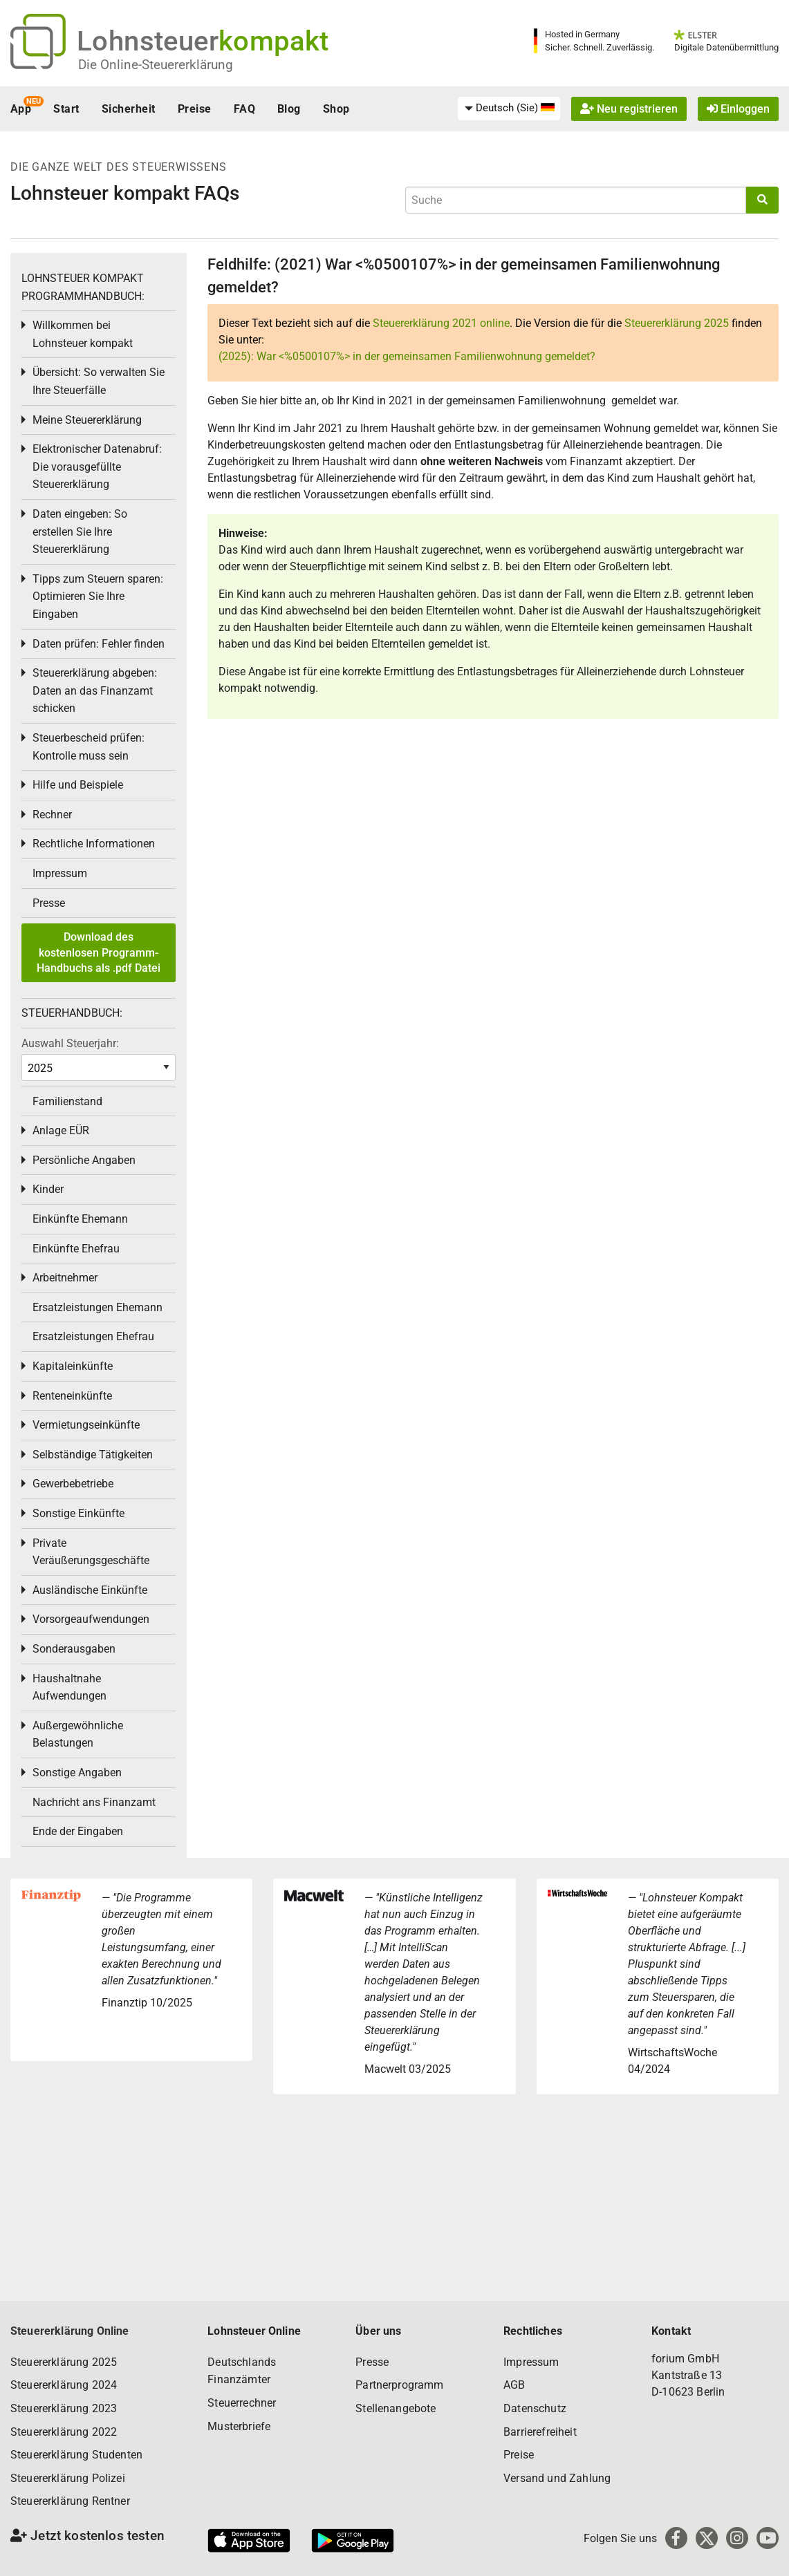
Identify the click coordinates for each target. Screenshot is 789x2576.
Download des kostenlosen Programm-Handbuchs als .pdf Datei (98, 952)
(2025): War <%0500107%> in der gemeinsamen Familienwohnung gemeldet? (407, 356)
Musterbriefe (238, 2426)
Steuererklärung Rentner (70, 2501)
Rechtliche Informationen (94, 843)
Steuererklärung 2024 (63, 2384)
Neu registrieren (629, 108)
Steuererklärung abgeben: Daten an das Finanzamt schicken (95, 690)
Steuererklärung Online (69, 2331)
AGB (514, 2384)
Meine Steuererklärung (87, 419)
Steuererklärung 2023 (63, 2408)
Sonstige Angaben (77, 1772)
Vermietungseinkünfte (86, 1424)
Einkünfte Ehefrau (76, 1248)
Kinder (48, 1189)
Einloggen (738, 108)
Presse (49, 903)
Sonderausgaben (74, 1648)
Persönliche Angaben (84, 1160)
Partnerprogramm (399, 2384)
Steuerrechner (241, 2402)
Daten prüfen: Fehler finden (99, 643)
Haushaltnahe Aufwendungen (69, 1687)
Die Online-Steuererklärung (155, 65)
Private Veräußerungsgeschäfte (91, 1552)
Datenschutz (534, 2408)
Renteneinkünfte (72, 1395)
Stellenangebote (395, 2408)
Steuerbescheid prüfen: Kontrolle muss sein (89, 746)
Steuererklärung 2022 (63, 2431)
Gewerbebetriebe (73, 1483)
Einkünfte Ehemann (80, 1218)
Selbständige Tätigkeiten (93, 1454)
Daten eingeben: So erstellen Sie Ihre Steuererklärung (80, 531)
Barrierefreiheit (540, 2431)
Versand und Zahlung (557, 2478)
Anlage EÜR (61, 1130)
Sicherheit (129, 108)
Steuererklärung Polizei (67, 2478)
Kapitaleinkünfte (73, 1366)
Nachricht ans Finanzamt (94, 1802)
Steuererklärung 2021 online (441, 323)
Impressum (60, 873)
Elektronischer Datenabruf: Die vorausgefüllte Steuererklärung (97, 466)
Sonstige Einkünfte (78, 1513)
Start (66, 108)
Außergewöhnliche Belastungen (78, 1734)
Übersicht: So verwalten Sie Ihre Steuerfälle (99, 381)
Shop (336, 108)
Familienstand (67, 1101)
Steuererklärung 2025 (676, 323)
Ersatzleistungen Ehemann (98, 1307)
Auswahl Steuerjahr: (70, 1043)
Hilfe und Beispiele (78, 784)
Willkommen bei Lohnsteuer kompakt (83, 334)
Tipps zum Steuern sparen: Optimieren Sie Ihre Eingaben (98, 596)
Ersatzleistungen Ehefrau (93, 1336)
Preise (195, 108)
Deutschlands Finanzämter (241, 2371)
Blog (289, 108)
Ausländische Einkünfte (90, 1590)
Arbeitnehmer (65, 1277)
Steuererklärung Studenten (76, 2454)
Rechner (52, 814)
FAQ (244, 108)
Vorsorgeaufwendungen (91, 1619)
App (20, 108)
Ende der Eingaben (78, 1831)
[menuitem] (509, 108)
